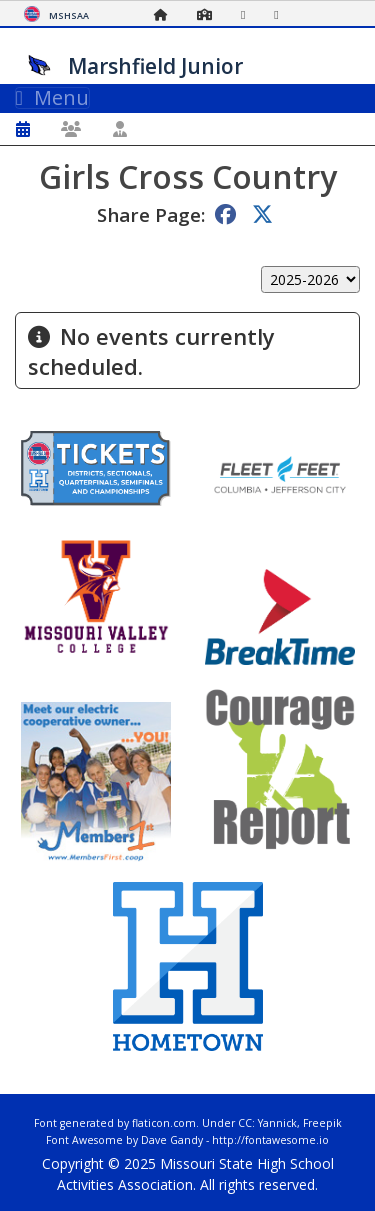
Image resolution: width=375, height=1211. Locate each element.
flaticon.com (164, 1123)
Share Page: (151, 214)
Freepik (322, 1123)
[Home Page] (166, 14)
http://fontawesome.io (270, 1140)
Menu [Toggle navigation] (52, 98)
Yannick (277, 1123)
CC (245, 1123)
